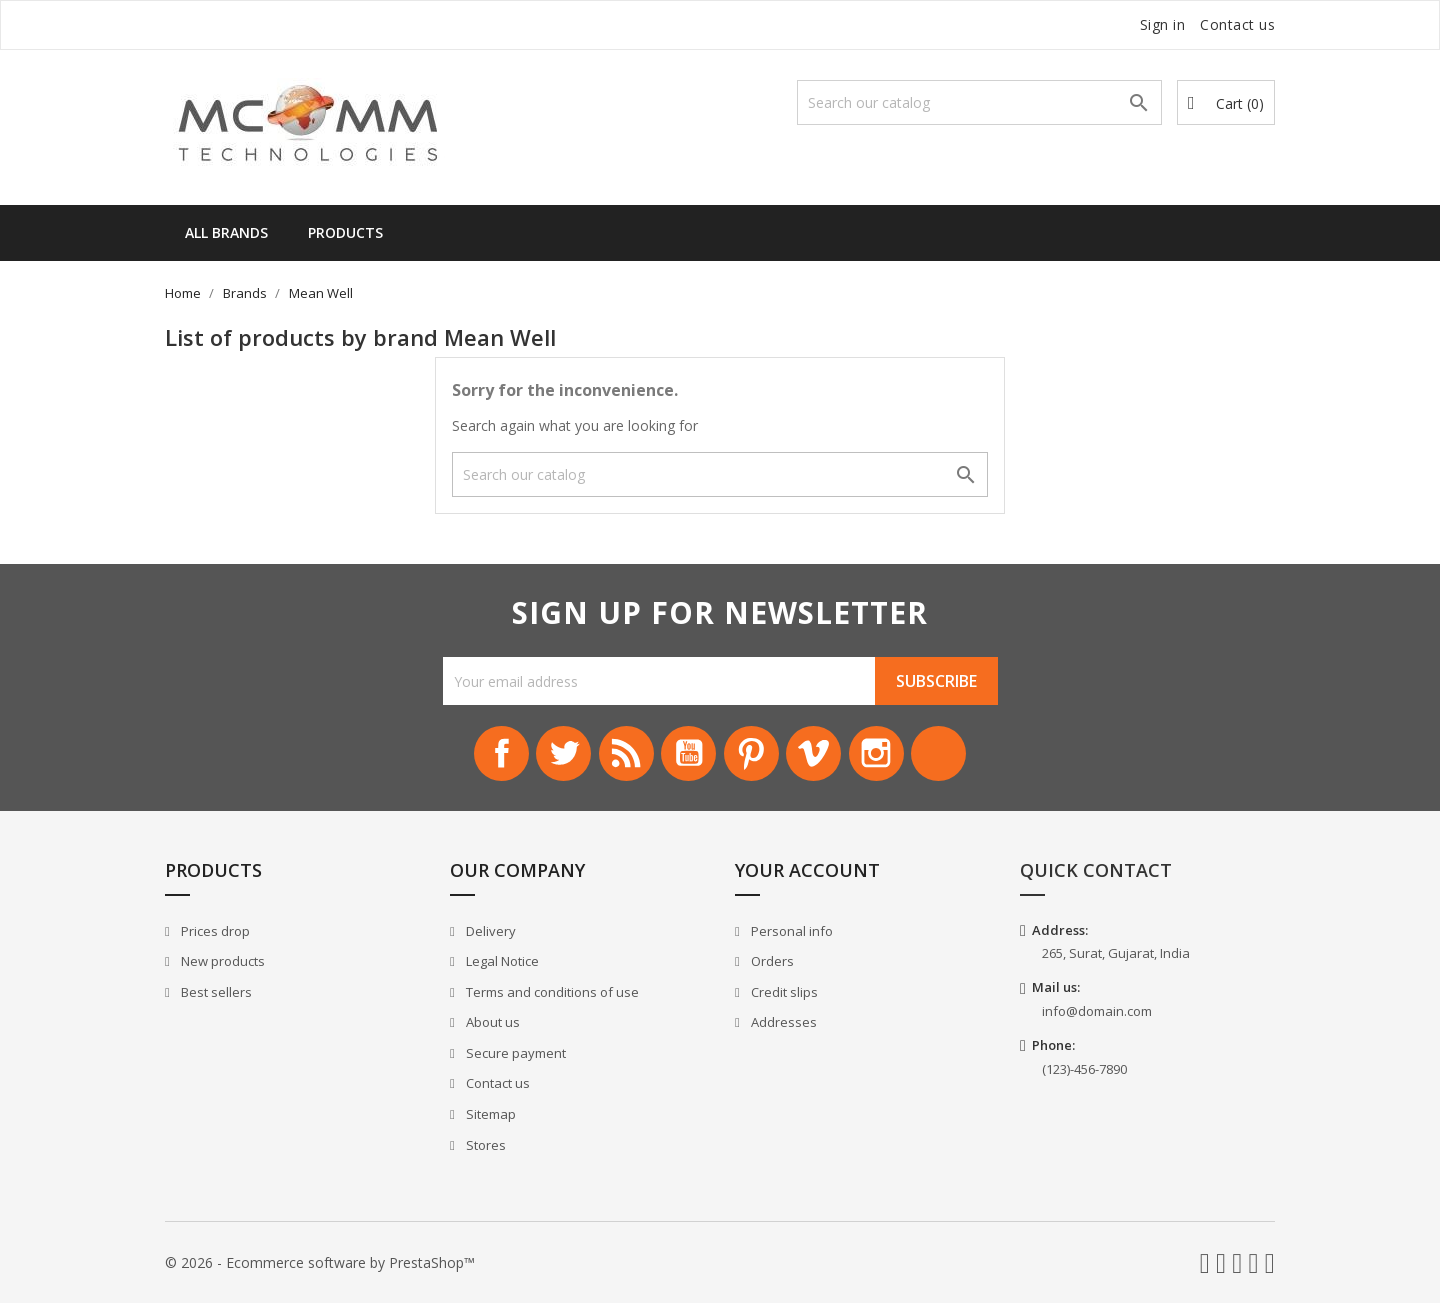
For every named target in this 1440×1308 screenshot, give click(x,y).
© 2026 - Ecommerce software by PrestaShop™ (320, 1267)
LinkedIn (958, 756)
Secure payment (514, 1058)
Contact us (1237, 24)
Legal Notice (501, 966)
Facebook (482, 756)
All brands (226, 232)
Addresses (782, 1028)
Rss (618, 756)
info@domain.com (1097, 1016)
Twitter (550, 756)
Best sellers (215, 997)
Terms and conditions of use (551, 997)
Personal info (790, 936)
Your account (807, 875)
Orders (771, 966)
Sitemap (489, 1119)
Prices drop (214, 936)
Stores (484, 1150)
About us (491, 1028)
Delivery (489, 936)
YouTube (686, 756)
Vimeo (822, 756)
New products (221, 966)
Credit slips (783, 997)
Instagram (890, 756)
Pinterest (754, 756)
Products (345, 232)
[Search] (979, 102)
